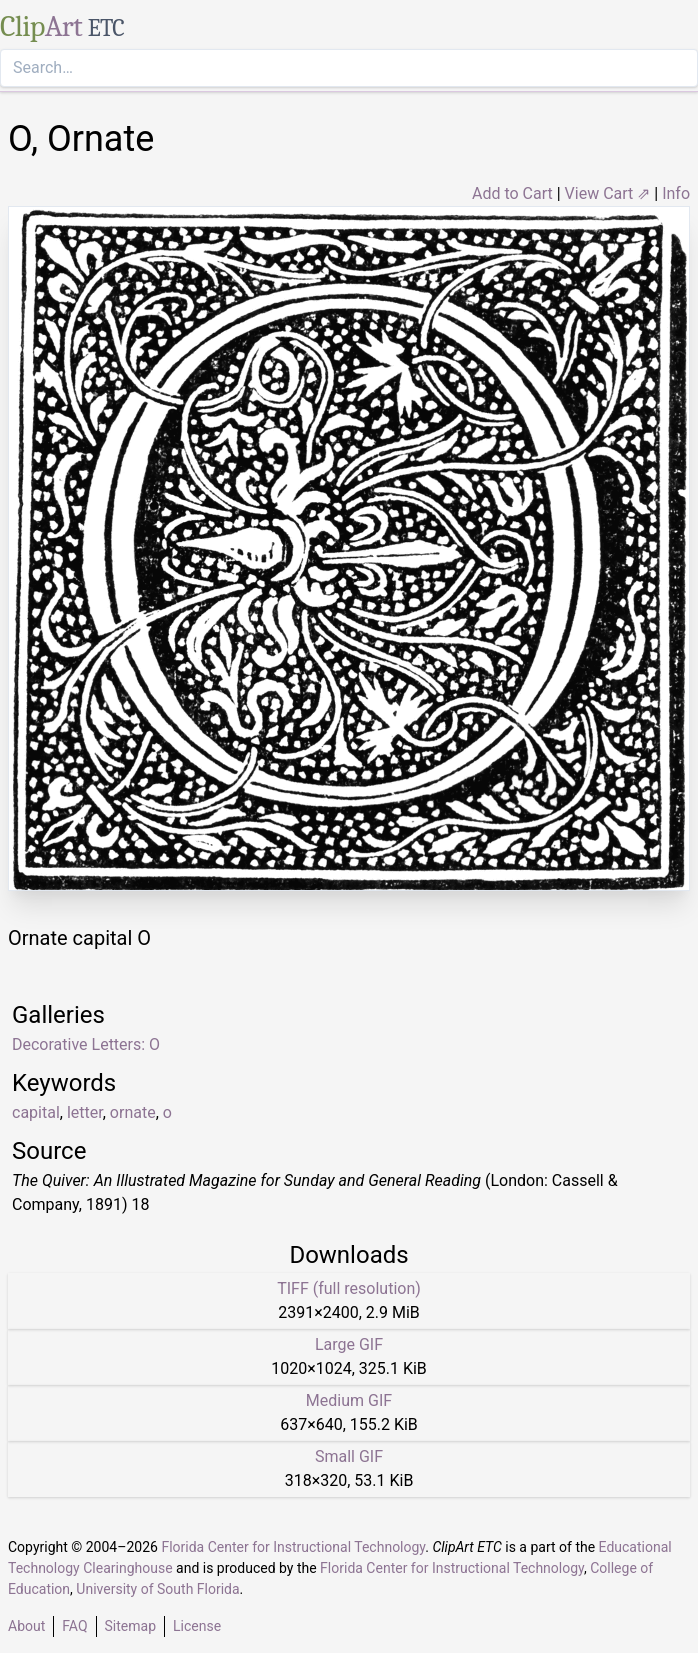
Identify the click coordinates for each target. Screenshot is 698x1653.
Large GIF (349, 1344)
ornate (133, 1112)
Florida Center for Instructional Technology (293, 1547)
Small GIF (349, 1456)
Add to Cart (512, 193)
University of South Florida (157, 1589)
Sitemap (130, 1626)
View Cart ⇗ (608, 193)
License (197, 1626)
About (26, 1626)
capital (36, 1112)
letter (85, 1112)
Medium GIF (349, 1400)
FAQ (74, 1626)
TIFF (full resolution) (349, 1288)
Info (676, 193)
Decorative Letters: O (86, 1044)
